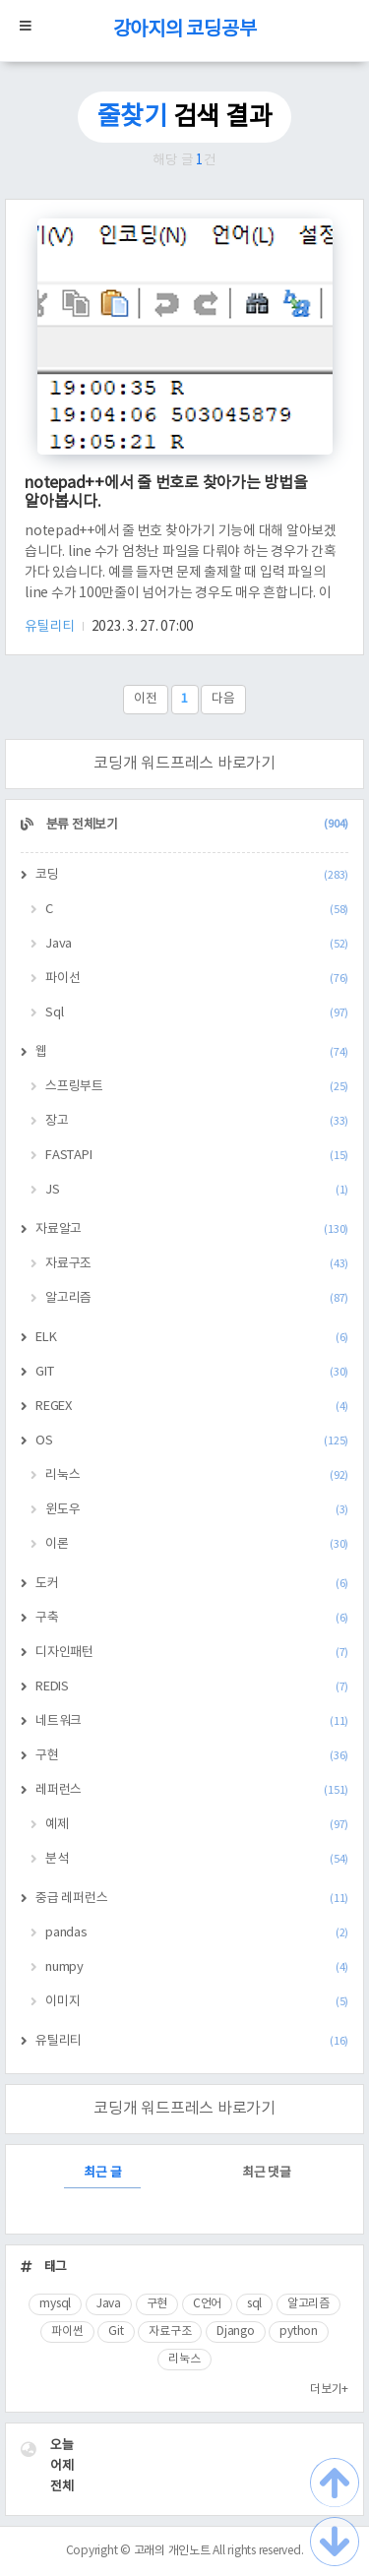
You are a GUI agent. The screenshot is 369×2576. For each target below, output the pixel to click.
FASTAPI (196, 1155)
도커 (191, 1583)
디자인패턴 (191, 1652)
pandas (196, 1933)
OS (191, 1441)
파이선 (196, 978)
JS (196, 1190)
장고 (196, 1121)
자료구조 (196, 1264)
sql (254, 2304)
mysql (55, 2304)
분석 (196, 1859)
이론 (196, 1544)
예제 (196, 1824)
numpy (196, 1967)
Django (235, 2331)
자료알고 (191, 1229)
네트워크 (191, 1721)
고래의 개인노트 (172, 2551)
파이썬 (67, 2331)
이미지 (196, 2002)
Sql (196, 1013)
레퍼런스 (191, 1790)
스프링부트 (196, 1086)
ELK (191, 1337)
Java (196, 944)
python (298, 2331)
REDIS (191, 1687)
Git (115, 2331)
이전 (145, 699)
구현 (191, 1756)
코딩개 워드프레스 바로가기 (184, 763)
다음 (223, 699)
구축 (191, 1618)
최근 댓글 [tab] (266, 2173)
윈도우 (196, 1510)
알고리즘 (196, 1298)
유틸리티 (51, 627)
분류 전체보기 (195, 825)
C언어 (207, 2304)
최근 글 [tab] (102, 2173)
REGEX (191, 1406)
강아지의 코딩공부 (185, 30)
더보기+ (329, 2389)
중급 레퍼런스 (191, 1898)
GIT (191, 1372)
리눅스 (196, 1475)
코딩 (191, 875)
